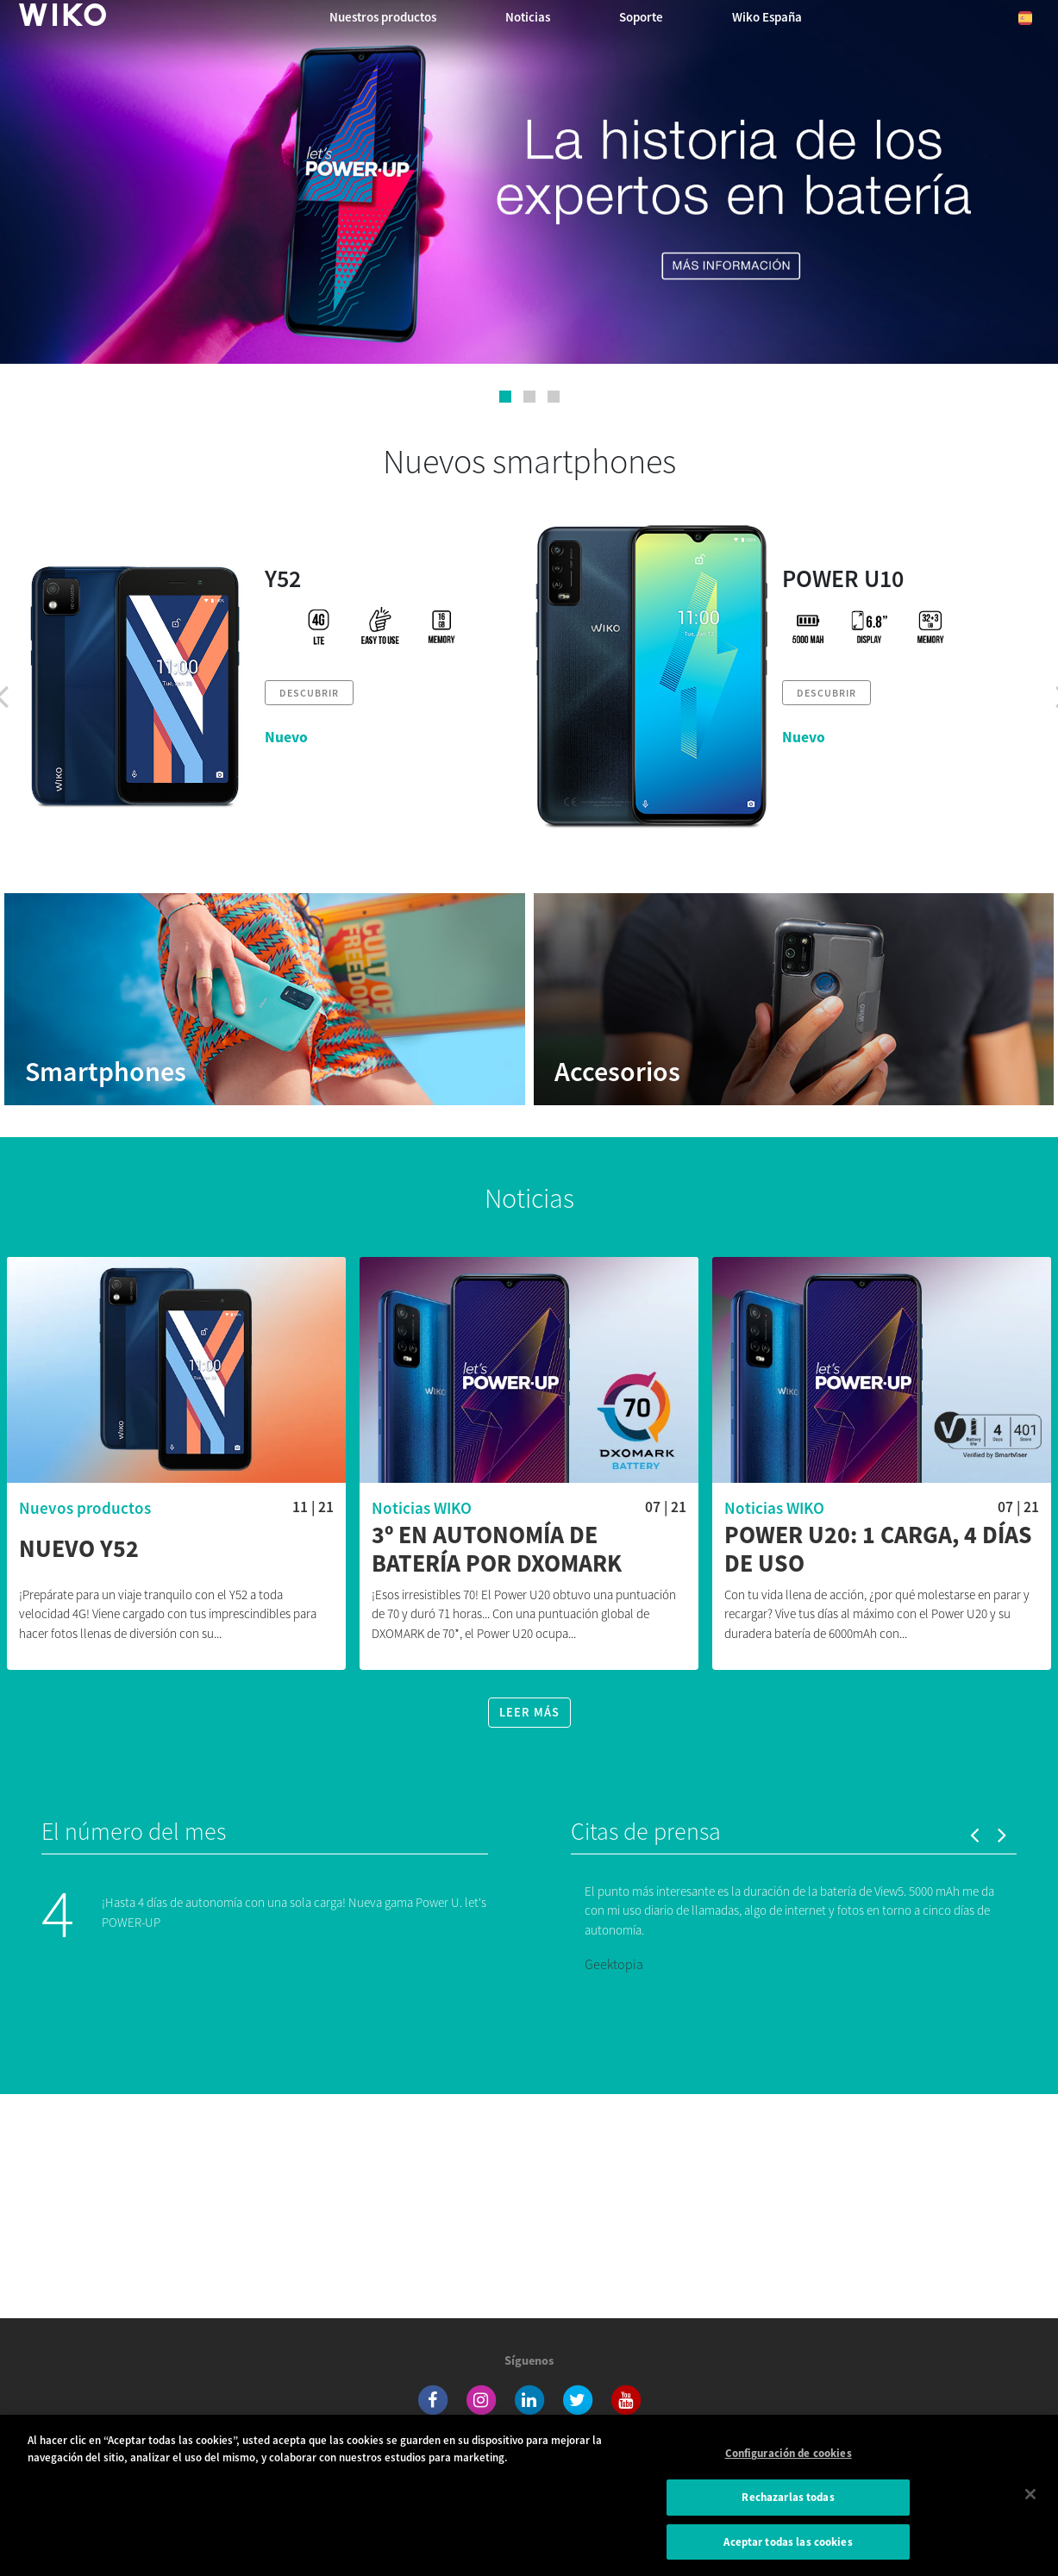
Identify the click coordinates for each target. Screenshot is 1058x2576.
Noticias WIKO (422, 1507)
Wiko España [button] (767, 17)
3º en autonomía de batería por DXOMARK (497, 1550)
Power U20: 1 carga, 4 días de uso (878, 1550)
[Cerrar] (1030, 2502)
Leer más (529, 1712)
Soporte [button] (641, 17)
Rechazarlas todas (788, 2505)
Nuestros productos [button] (382, 17)
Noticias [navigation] (527, 17)
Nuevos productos (85, 1507)
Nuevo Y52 (79, 1549)
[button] (505, 396)
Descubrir (309, 692)
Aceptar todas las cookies (787, 2549)
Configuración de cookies (788, 2461)
